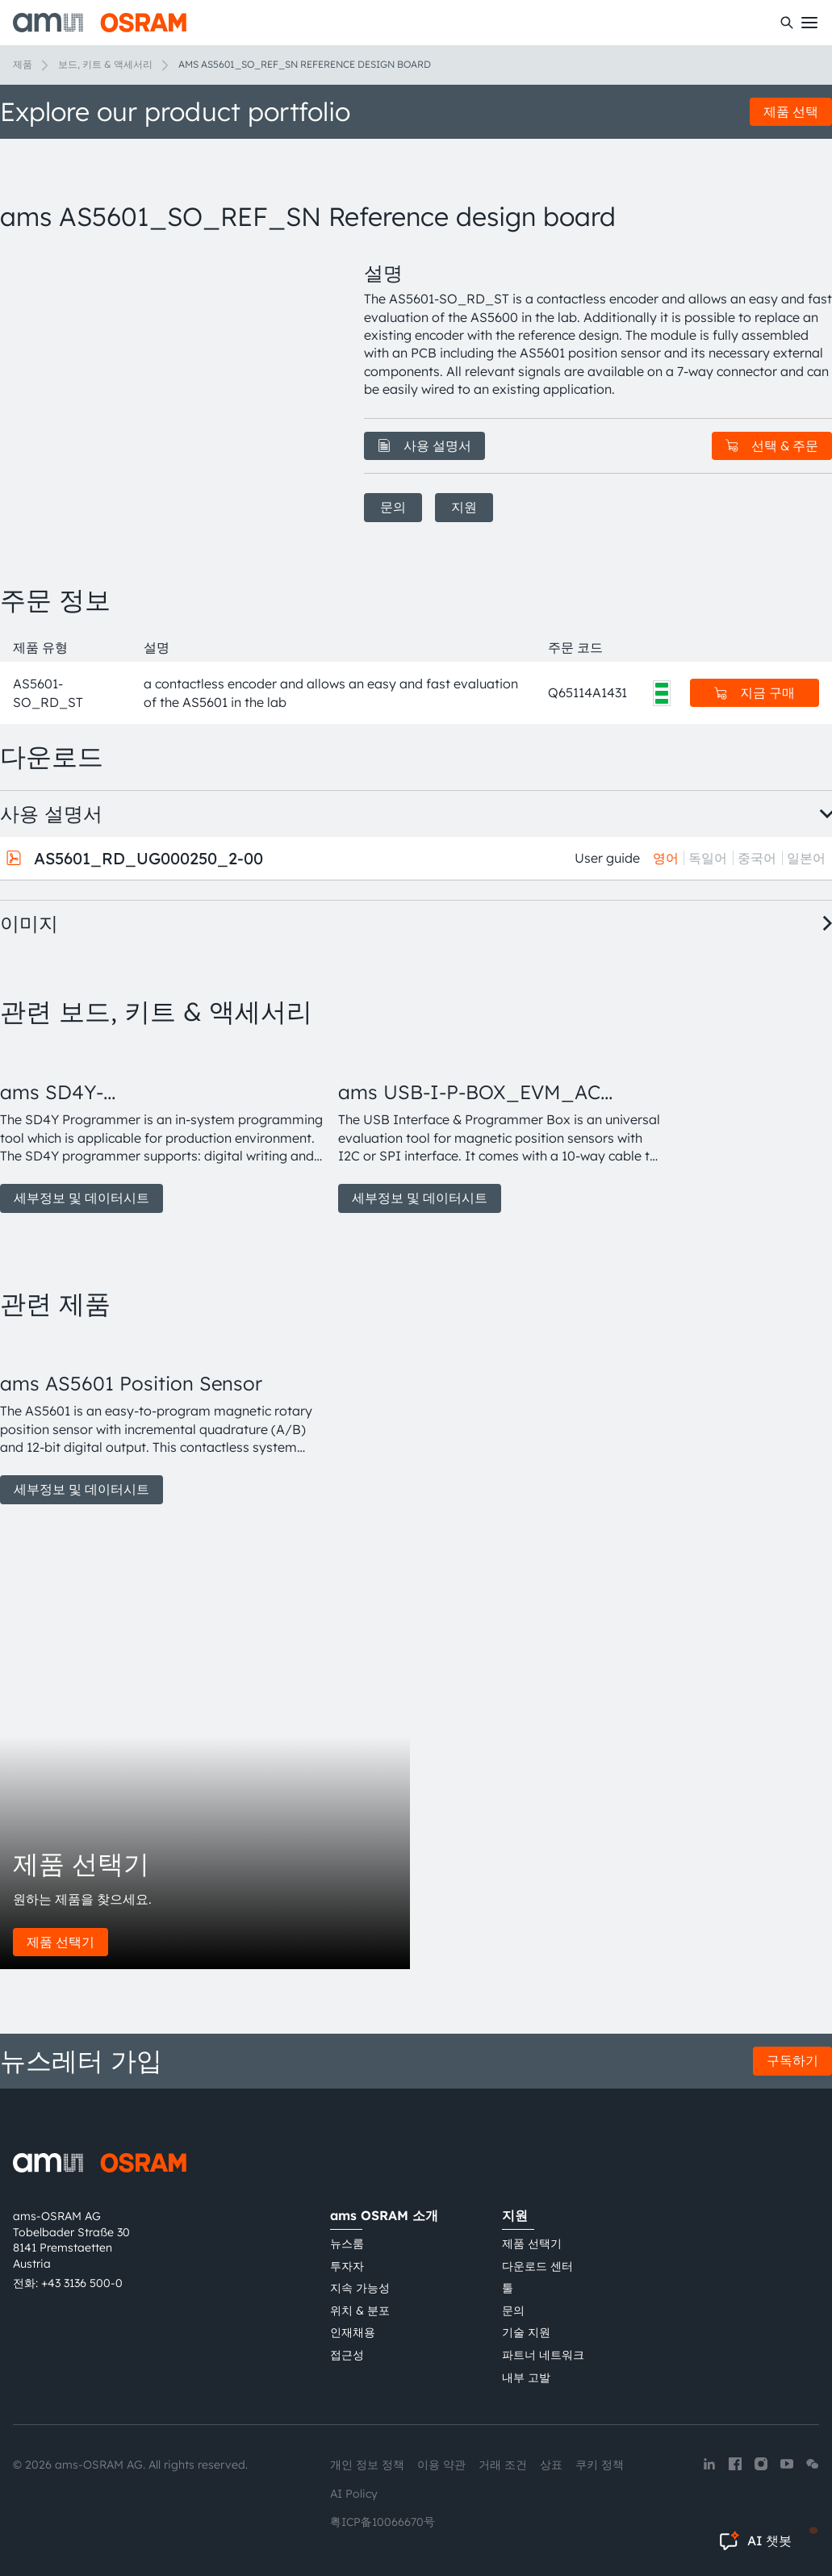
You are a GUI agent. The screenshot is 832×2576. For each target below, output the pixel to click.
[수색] (787, 22)
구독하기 (792, 2060)
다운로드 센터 (537, 2266)
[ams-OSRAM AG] (99, 22)
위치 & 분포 (360, 2310)
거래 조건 (503, 2464)
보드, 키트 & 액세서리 (105, 64)
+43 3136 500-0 (82, 2283)
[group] (162, 1129)
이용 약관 (441, 2464)
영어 (666, 857)
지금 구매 (754, 692)
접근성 (347, 2355)
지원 (464, 507)
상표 (551, 2464)
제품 (22, 64)
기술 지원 (526, 2332)
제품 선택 (790, 111)
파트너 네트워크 (543, 2355)
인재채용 (352, 2332)
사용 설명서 (424, 445)
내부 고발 (526, 2377)
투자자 (347, 2266)
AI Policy (354, 2493)
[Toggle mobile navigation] (809, 22)
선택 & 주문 (771, 445)
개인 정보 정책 (367, 2464)
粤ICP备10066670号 (382, 2522)
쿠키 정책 (599, 2464)
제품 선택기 (60, 1942)
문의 (393, 507)
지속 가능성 (360, 2288)
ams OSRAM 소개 (384, 2215)
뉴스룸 (347, 2243)
